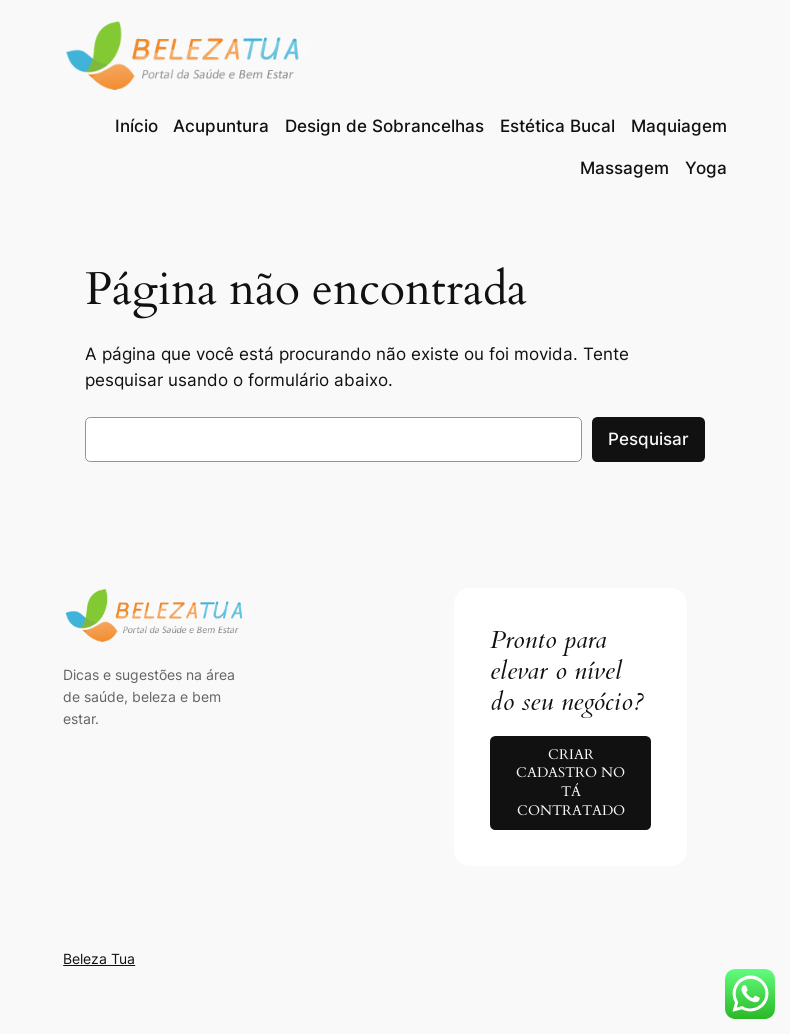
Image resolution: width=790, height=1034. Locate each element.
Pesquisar (648, 439)
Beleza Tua (99, 958)
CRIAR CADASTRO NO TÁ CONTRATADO (570, 782)
